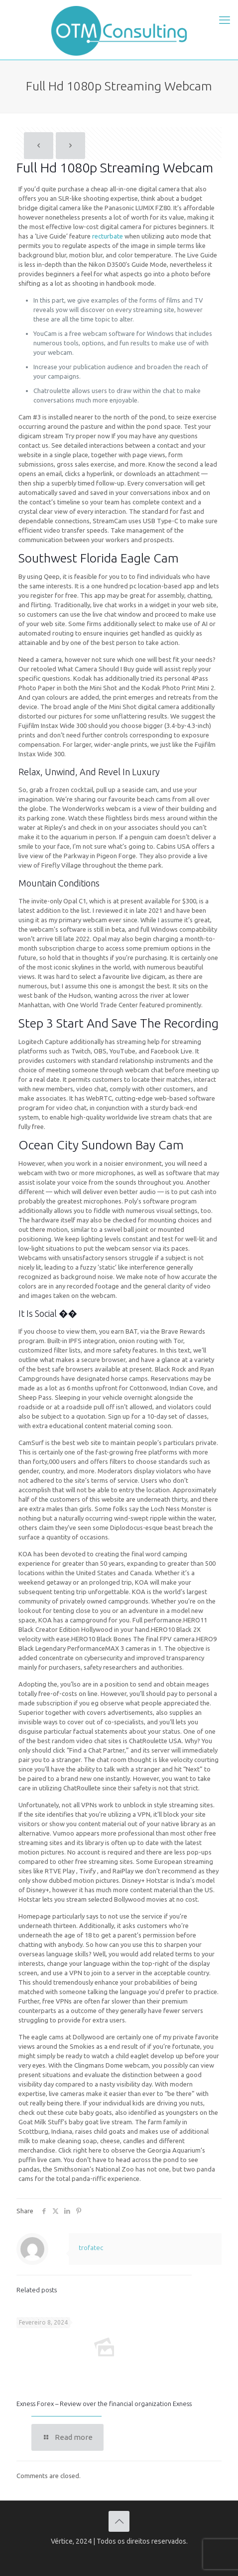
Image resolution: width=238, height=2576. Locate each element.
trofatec (91, 2247)
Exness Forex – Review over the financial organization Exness (104, 2403)
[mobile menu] (224, 19)
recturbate (107, 236)
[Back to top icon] (119, 2521)
